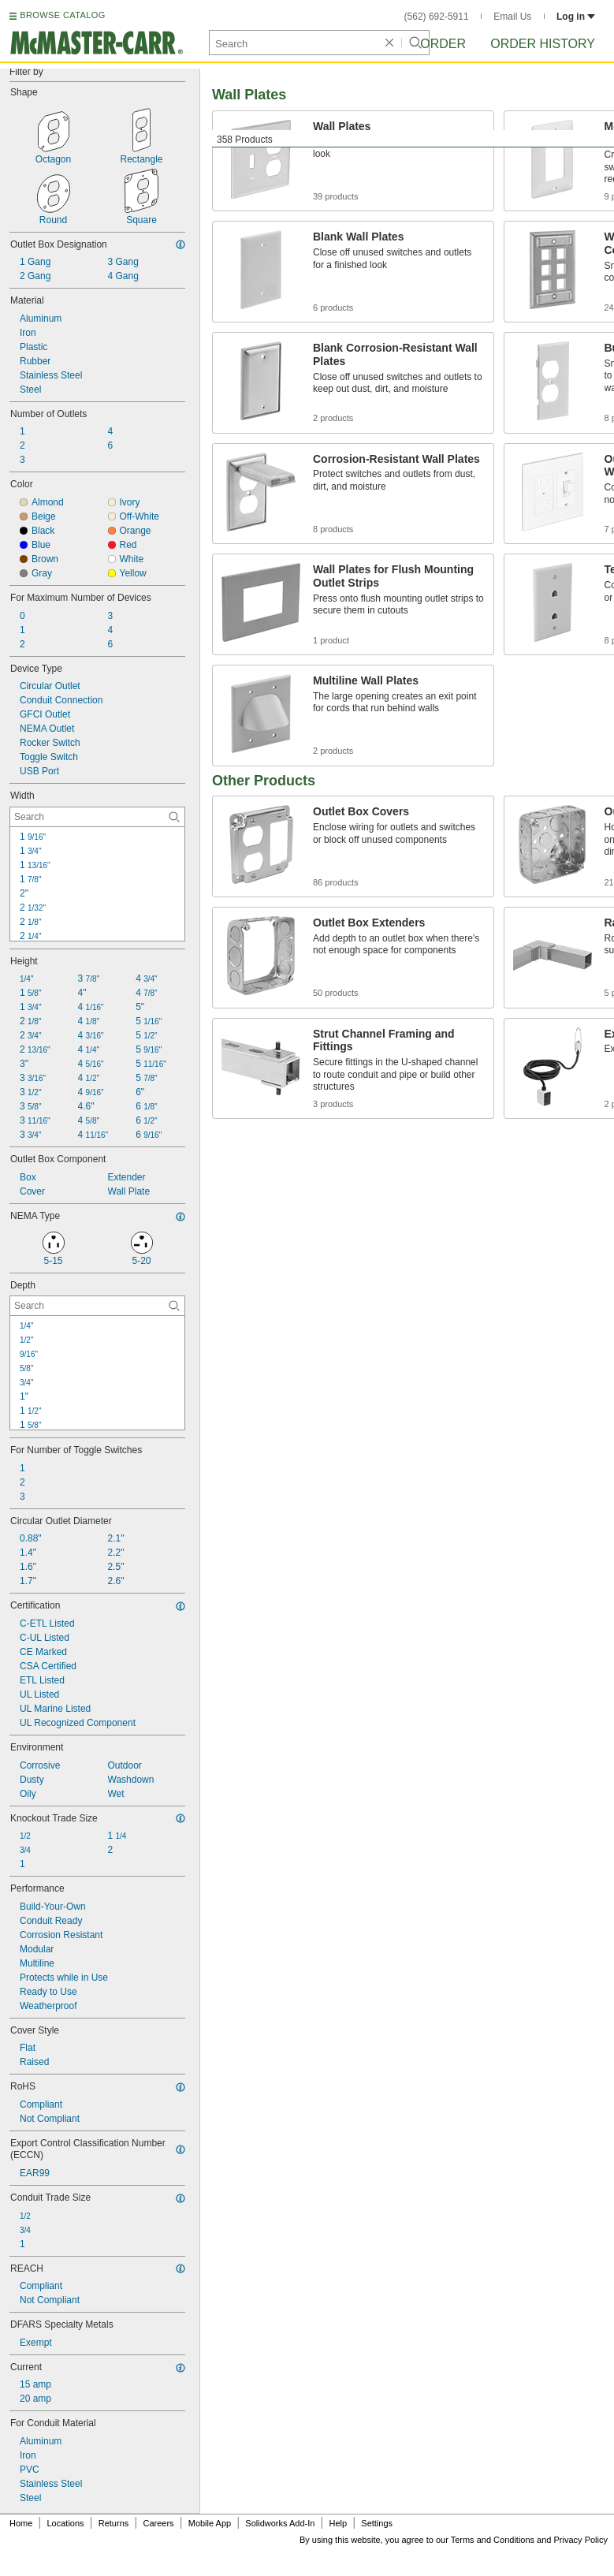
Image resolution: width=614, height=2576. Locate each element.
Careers (158, 2523)
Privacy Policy (581, 2539)
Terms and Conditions (492, 2539)
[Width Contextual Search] (97, 817)
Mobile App (209, 2523)
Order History (542, 43)
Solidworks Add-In (279, 2523)
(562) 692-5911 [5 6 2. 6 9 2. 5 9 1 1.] (436, 16)
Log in (575, 16)
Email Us (512, 16)
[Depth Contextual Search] (97, 1305)
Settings (377, 2523)
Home (20, 2523)
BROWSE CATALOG (62, 15)
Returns (114, 2523)
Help (338, 2523)
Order (443, 43)
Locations (65, 2523)
